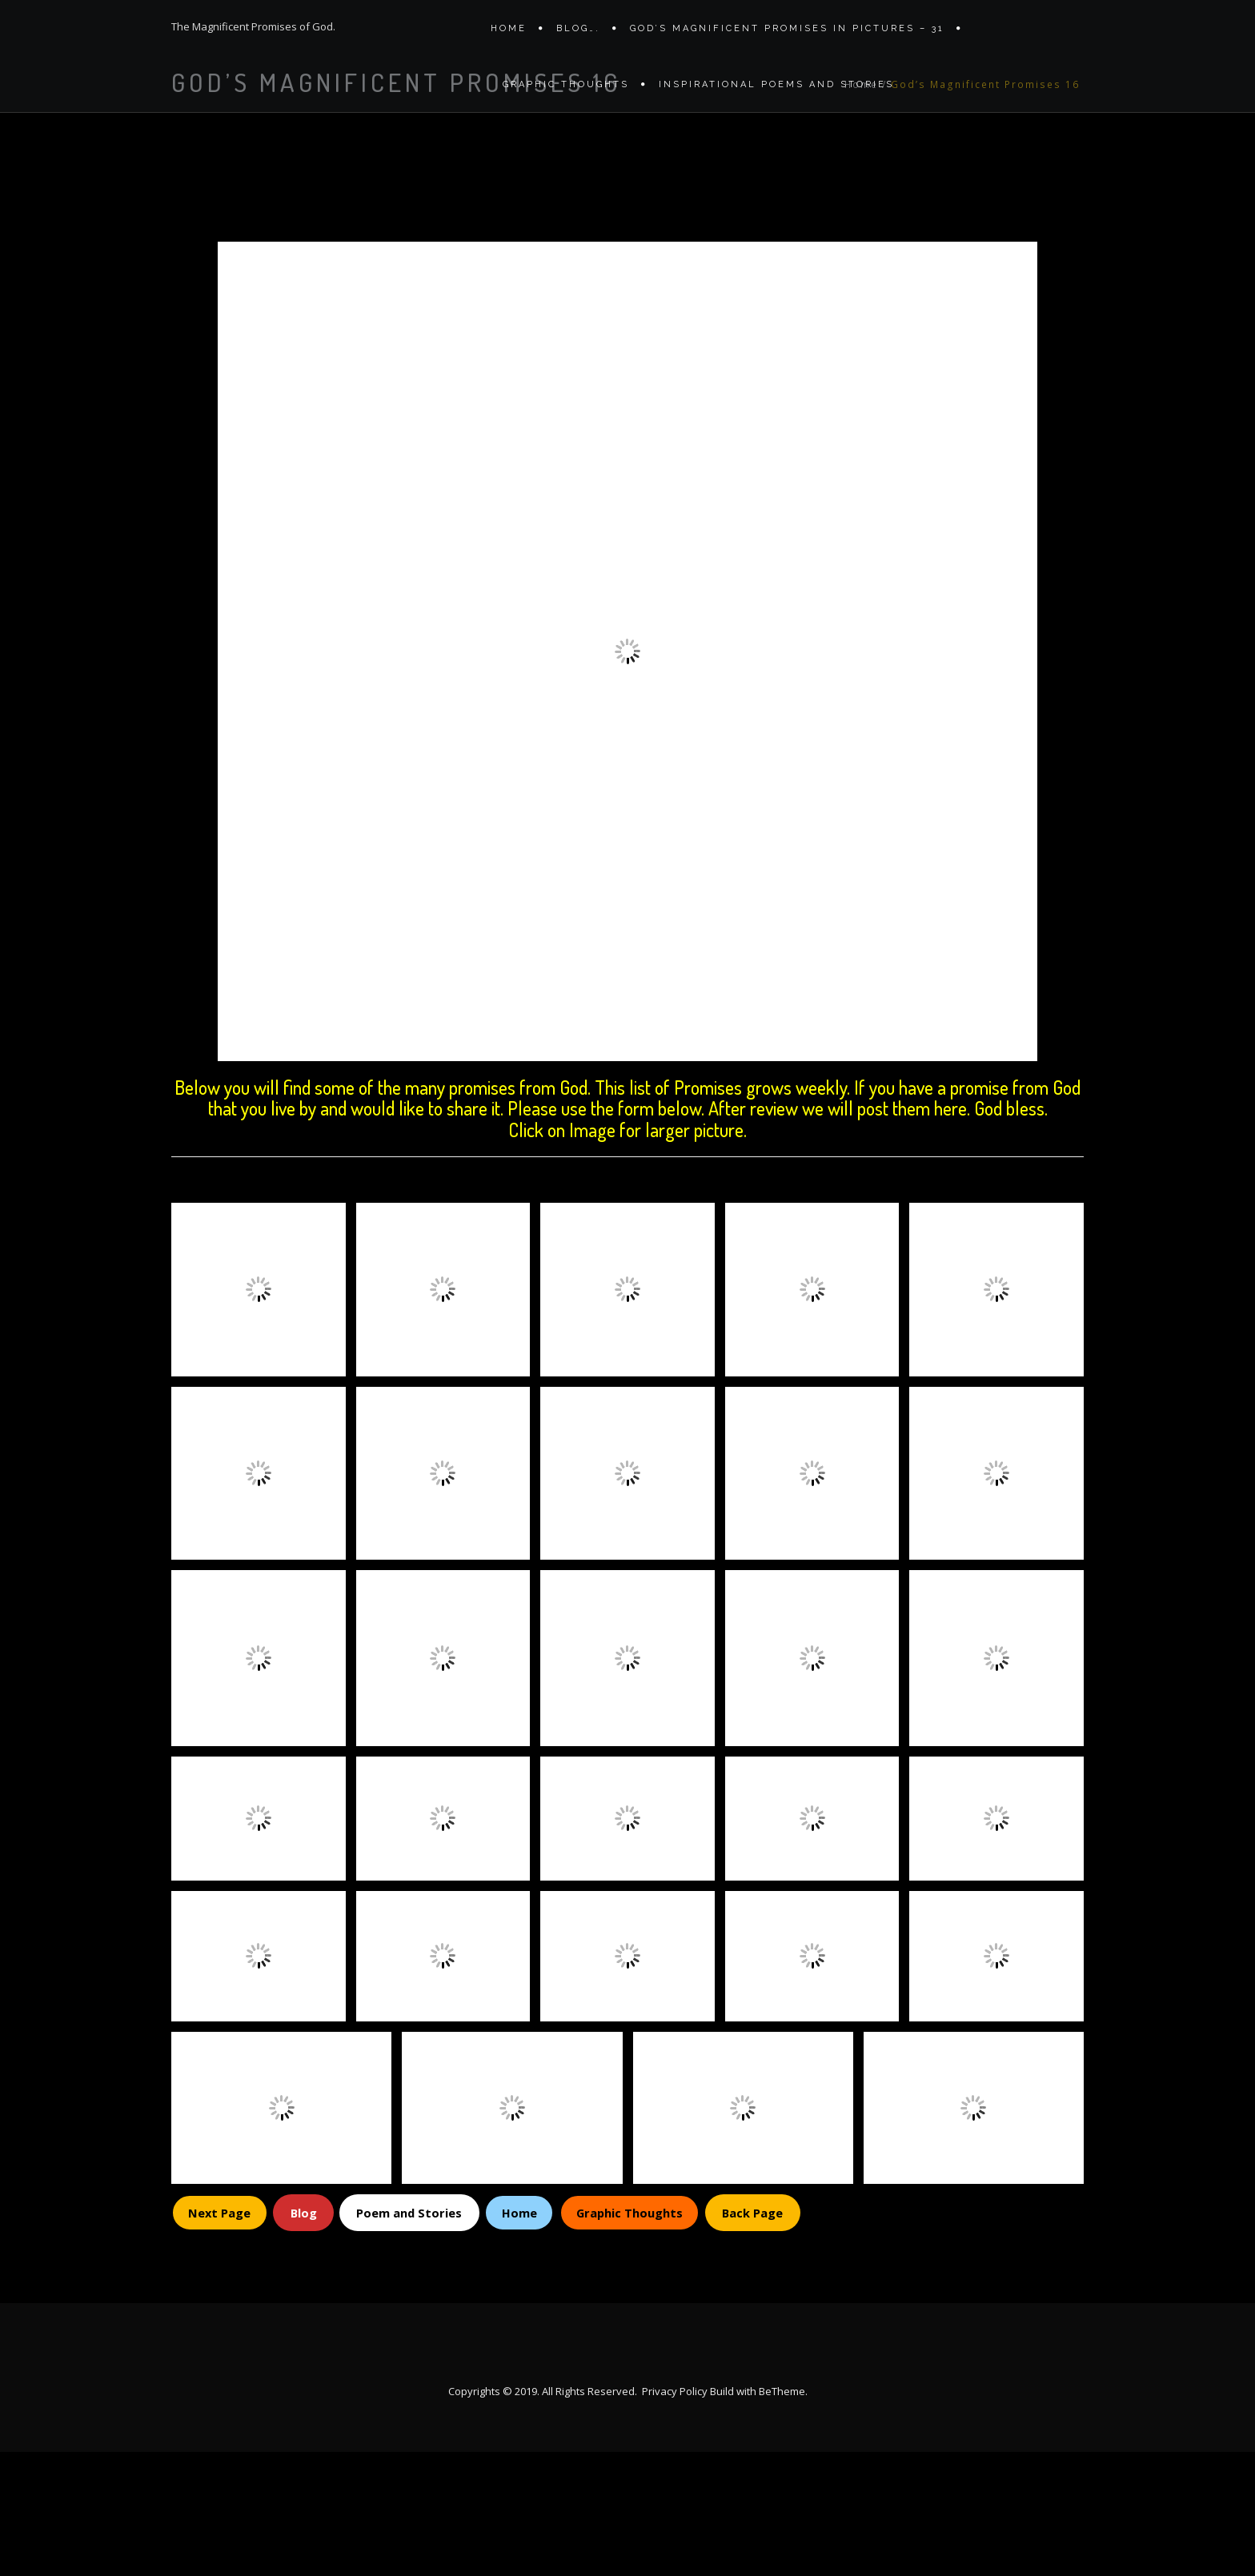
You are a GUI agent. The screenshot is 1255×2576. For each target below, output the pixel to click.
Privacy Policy (675, 2515)
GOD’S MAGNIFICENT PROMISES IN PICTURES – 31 (787, 34)
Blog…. (578, 34)
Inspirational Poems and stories (776, 102)
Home (509, 34)
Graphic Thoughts (566, 102)
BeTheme (782, 2515)
